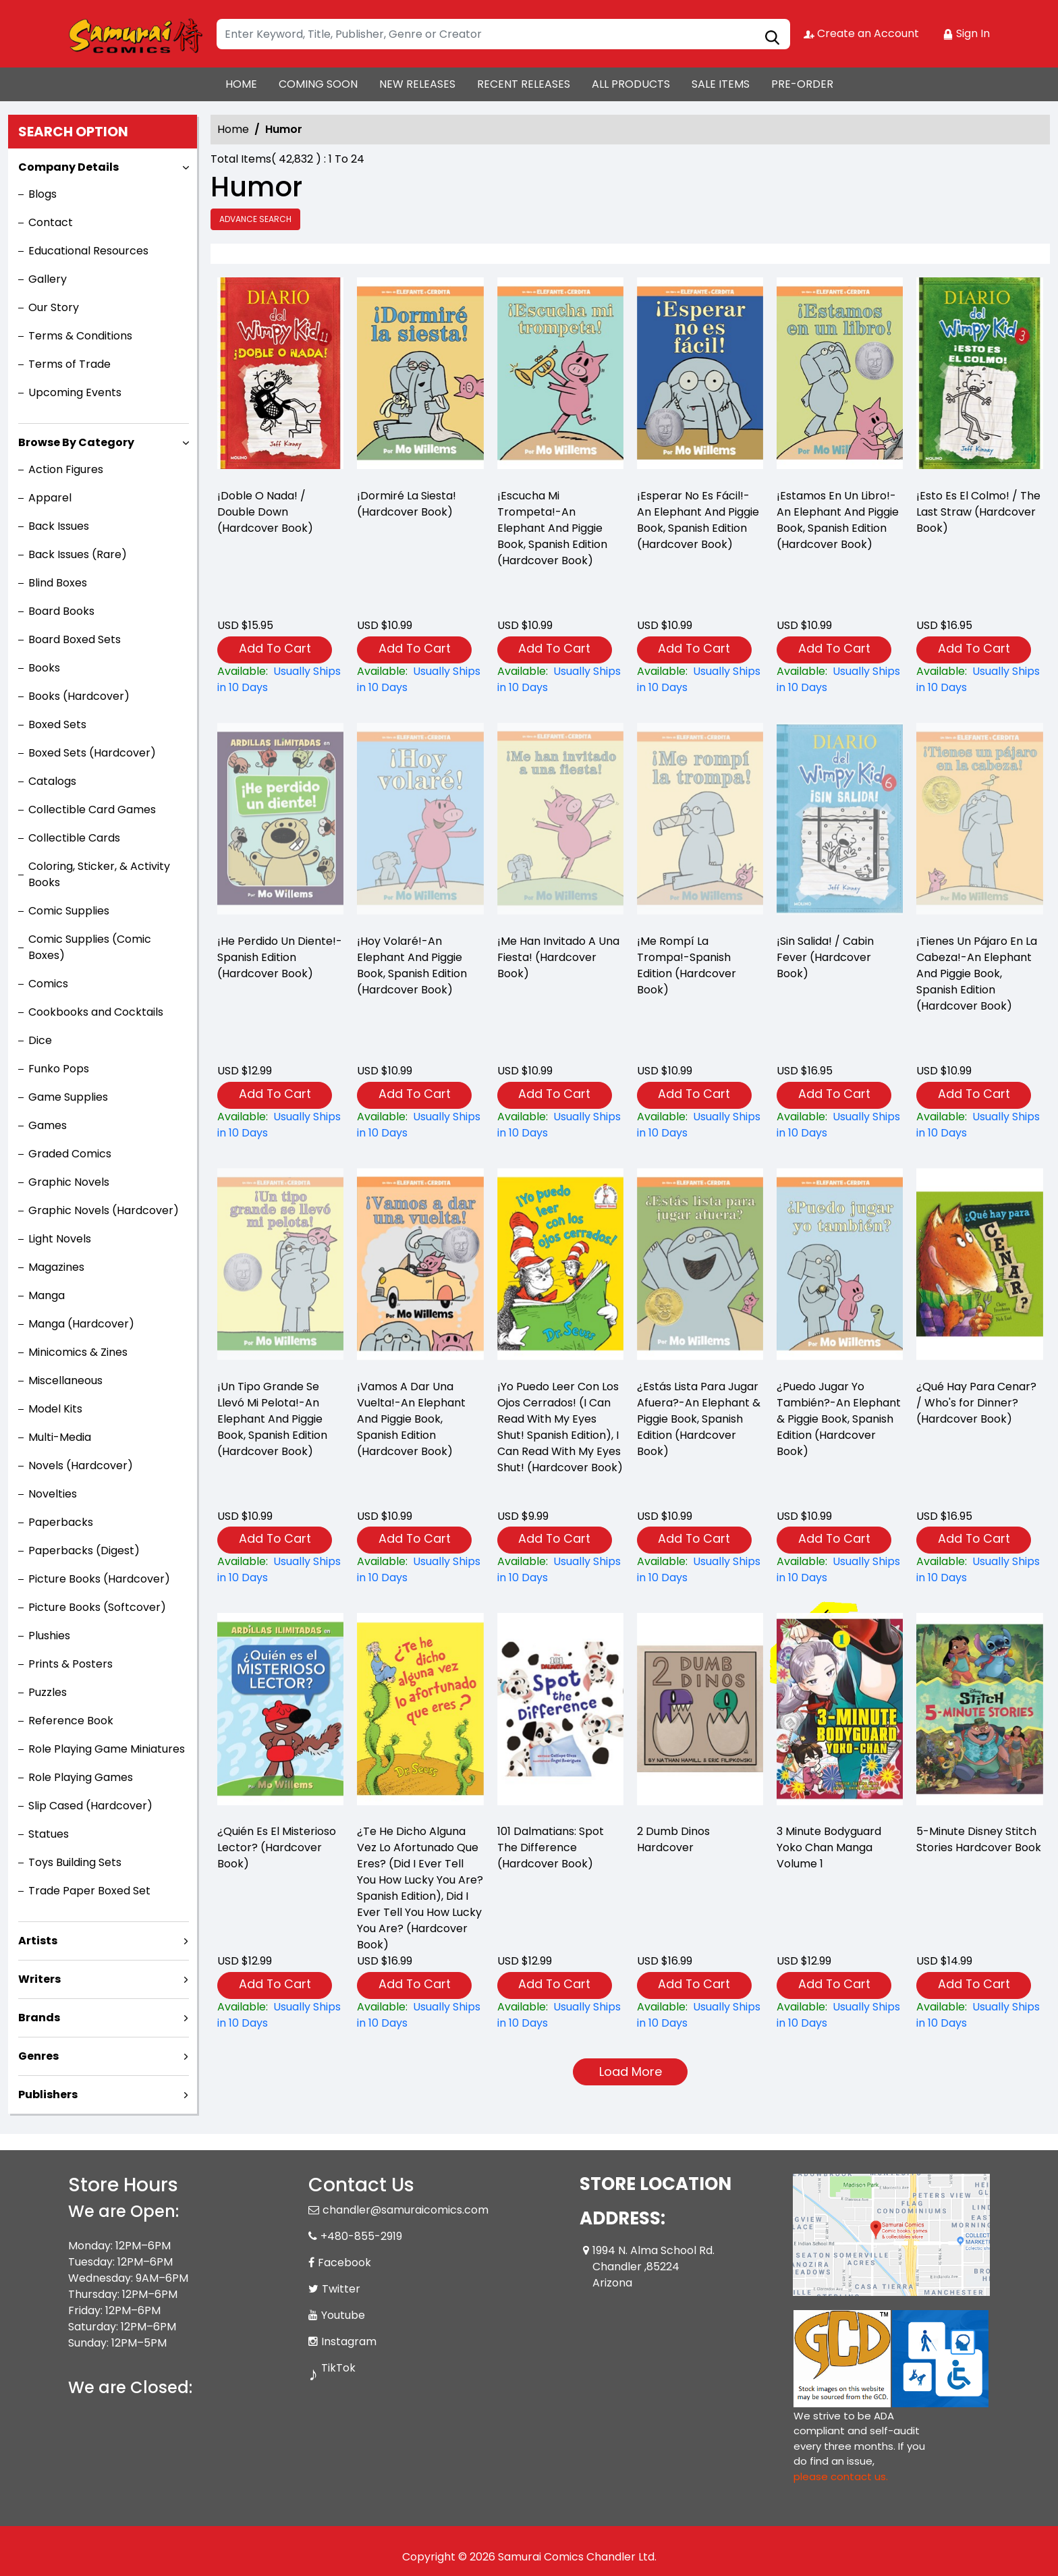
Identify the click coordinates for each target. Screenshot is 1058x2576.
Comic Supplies (68, 911)
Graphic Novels (68, 1182)
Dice (40, 1040)
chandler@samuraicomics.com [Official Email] (406, 2210)
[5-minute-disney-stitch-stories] (979, 2015)
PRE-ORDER (802, 84)
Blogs (42, 194)
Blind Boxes (57, 583)
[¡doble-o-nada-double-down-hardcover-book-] (280, 376)
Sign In (966, 33)
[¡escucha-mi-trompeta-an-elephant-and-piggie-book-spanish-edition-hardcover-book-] (560, 376)
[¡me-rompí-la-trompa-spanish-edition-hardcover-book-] (700, 1125)
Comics (48, 983)
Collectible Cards (74, 838)
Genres (38, 2056)
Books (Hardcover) (79, 696)
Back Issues (58, 526)
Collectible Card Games (92, 809)
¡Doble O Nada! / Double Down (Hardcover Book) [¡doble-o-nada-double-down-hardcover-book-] (265, 512)
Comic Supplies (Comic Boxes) (89, 947)
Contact (50, 222)
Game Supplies (68, 1097)
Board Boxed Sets (74, 639)
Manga (46, 1295)
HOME (241, 84)
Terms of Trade (69, 364)
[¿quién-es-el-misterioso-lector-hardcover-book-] (280, 2015)
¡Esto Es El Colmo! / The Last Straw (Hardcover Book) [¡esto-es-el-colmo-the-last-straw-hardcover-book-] (978, 512)
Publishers (48, 2094)
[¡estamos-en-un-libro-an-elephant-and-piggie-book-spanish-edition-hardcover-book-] (840, 376)
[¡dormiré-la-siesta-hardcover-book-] (420, 376)
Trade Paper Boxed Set (89, 1890)
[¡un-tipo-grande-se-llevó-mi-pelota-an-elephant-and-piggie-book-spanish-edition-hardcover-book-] (280, 1570)
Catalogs (52, 781)
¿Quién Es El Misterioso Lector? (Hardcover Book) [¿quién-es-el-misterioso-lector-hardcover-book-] (276, 1847)
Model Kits (55, 1409)
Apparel (50, 497)
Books (44, 668)
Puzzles (47, 1692)
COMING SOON (318, 84)
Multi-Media (59, 1437)
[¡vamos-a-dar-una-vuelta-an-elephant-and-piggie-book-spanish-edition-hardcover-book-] (420, 1570)
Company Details (68, 167)
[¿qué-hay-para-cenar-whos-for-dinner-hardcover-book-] (979, 1570)
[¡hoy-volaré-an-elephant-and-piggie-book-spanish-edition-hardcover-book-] (420, 1125)
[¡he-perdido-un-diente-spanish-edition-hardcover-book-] (280, 1125)
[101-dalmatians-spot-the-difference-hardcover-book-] (560, 2015)
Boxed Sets (57, 724)
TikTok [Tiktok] (338, 2368)
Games (47, 1125)
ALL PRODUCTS (631, 84)
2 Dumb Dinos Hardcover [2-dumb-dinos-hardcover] (673, 1839)
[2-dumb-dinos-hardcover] (700, 2015)
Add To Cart (275, 648)
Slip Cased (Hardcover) (90, 1805)
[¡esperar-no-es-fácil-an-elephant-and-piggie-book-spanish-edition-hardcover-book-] (700, 376)
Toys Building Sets (74, 1862)
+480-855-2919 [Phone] (361, 2236)
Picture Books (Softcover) (97, 1607)
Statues (48, 1834)
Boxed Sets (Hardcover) (92, 753)
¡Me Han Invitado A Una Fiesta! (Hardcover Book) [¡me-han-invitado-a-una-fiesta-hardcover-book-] (558, 957)
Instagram (349, 2341)
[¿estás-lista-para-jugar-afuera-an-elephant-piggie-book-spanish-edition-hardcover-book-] (700, 1570)
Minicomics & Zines (78, 1352)
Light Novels (59, 1238)
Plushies (49, 1635)
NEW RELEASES (417, 84)
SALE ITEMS (721, 84)
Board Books (61, 611)
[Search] (503, 34)
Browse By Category (76, 442)
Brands (39, 2017)
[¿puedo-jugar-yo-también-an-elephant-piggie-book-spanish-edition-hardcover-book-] (840, 1570)
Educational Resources (88, 250)
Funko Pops (58, 1068)
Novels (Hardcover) (80, 1465)
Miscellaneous (65, 1380)
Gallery (47, 279)
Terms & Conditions (80, 336)
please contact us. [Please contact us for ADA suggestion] (841, 2476)
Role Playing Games (80, 1777)
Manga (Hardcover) (81, 1324)
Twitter (341, 2289)
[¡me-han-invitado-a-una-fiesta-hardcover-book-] (560, 1125)
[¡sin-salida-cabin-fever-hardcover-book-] (840, 1125)
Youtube (343, 2315)
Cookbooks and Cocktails (95, 1012)
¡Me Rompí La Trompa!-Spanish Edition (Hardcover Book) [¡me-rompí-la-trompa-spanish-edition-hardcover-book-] (686, 965)
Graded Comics (69, 1153)
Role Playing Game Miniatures (106, 1749)
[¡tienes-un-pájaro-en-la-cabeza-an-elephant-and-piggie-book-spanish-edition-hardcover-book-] (979, 1125)
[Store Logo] (135, 33)
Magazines (56, 1267)
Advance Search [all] (255, 219)
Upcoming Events (74, 392)
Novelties (52, 1494)
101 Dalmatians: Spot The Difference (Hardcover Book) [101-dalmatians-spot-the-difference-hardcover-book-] (550, 1847)
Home (233, 129)
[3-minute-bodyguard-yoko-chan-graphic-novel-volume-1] (840, 2015)
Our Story (53, 307)
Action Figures (65, 469)
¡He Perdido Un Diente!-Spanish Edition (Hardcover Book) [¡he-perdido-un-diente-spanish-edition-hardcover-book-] (279, 957)
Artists (37, 1940)
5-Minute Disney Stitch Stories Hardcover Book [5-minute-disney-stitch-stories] (978, 1839)
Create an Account (861, 33)
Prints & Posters (70, 1664)
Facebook (344, 2262)
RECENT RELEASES (523, 84)
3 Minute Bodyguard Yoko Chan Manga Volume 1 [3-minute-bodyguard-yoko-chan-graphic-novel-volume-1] (829, 1847)
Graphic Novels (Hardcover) (103, 1210)
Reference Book (70, 1720)
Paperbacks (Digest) (84, 1550)
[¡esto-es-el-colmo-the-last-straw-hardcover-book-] (979, 376)
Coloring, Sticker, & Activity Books (99, 874)
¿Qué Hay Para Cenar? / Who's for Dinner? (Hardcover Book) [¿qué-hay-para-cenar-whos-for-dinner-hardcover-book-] (976, 1403)
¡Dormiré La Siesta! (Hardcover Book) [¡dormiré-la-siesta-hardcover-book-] (406, 504)
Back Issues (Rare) (77, 554)
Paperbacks (60, 1522)
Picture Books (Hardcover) (99, 1579)
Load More (630, 2071)
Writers (39, 1979)
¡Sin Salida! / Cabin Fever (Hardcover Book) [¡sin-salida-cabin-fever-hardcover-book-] (825, 957)
